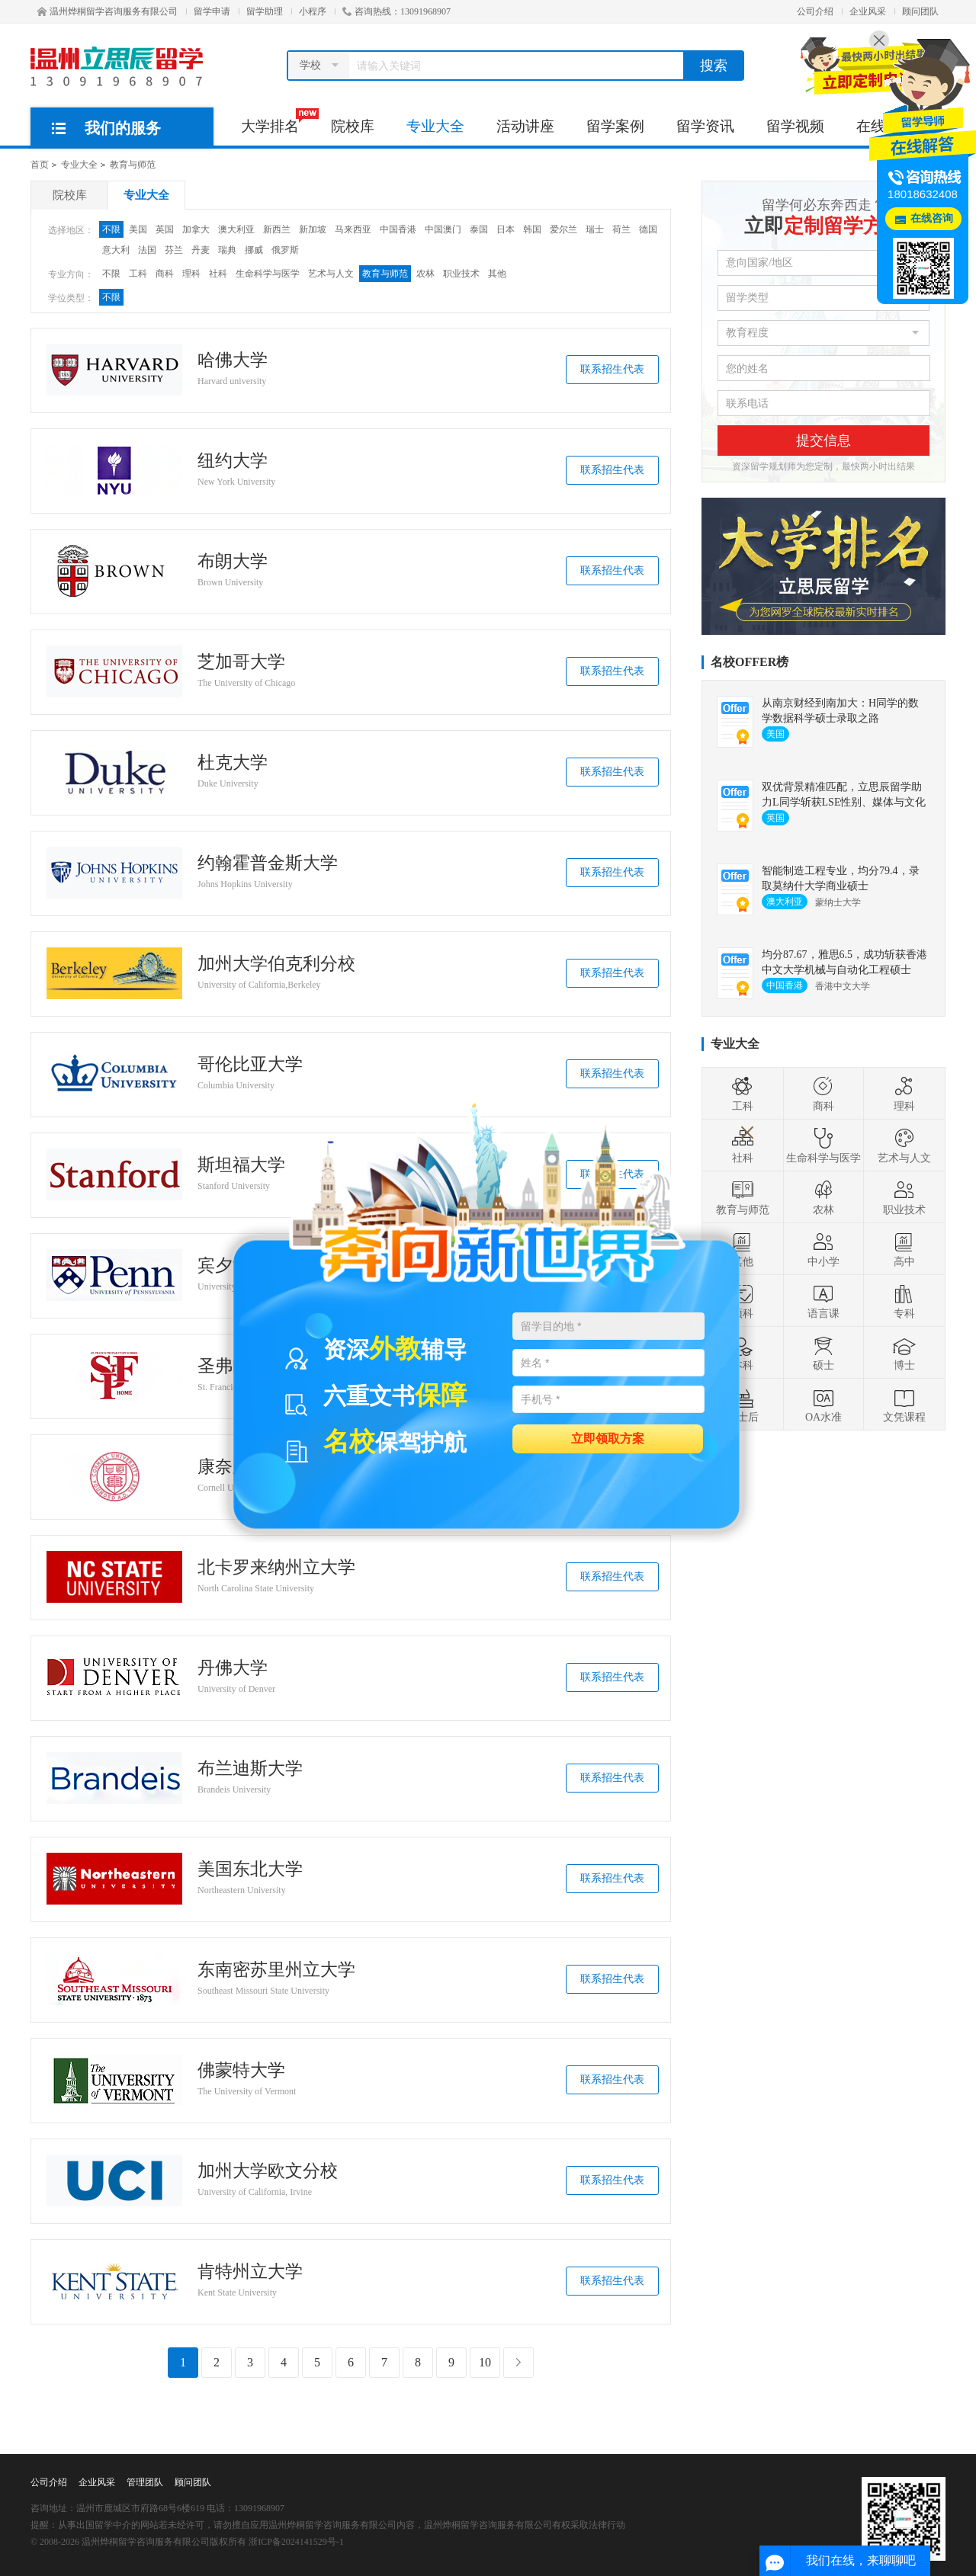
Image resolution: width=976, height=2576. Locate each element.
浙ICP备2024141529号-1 (296, 2541)
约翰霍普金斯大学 (267, 863)
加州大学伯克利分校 (276, 964)
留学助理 (264, 11)
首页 (39, 164)
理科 (191, 273)
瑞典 (227, 250)
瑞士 (595, 229)
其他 (497, 273)
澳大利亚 (236, 229)
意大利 (116, 250)
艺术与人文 (331, 273)
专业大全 (435, 126)
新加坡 (312, 229)
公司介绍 (815, 11)
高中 (904, 1249)
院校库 (352, 126)
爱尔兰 (563, 229)
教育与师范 (133, 164)
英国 (165, 229)
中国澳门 (443, 229)
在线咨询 (931, 218)
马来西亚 (353, 229)
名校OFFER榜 (749, 661)
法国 (147, 250)
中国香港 (398, 229)
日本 (505, 229)
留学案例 (615, 126)
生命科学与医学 (268, 273)
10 (485, 2362)
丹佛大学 (232, 1668)
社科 (218, 273)
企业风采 (867, 11)
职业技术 (461, 273)
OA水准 (823, 1404)
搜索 (713, 65)
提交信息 (823, 440)
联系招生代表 (612, 369)
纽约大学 (232, 461)
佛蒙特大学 (241, 2071)
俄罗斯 (285, 250)
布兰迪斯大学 (250, 1769)
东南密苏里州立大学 (276, 1970)
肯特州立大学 (250, 2272)
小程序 (312, 11)
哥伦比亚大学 (250, 1065)
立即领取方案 (607, 1438)
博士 (904, 1352)
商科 (165, 273)
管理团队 (145, 2482)
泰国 (479, 229)
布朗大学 (232, 562)
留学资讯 (705, 126)
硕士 (823, 1352)
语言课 (823, 1301)
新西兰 (277, 229)
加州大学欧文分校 (267, 2171)
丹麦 (200, 250)
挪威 (254, 250)
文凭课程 (904, 1404)
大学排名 (278, 121)
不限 (111, 229)
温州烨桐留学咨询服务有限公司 (107, 11)
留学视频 (795, 126)
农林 (425, 273)
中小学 (823, 1249)
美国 (138, 229)
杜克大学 (232, 763)
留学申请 (212, 11)
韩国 (532, 229)
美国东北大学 (250, 1869)
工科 (138, 273)
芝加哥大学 (241, 662)
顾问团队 (920, 11)
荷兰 (621, 229)
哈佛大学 (232, 360)
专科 (904, 1301)
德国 (648, 229)
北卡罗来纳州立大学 (276, 1568)
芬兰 (174, 250)
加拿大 (196, 229)
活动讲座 (525, 126)
